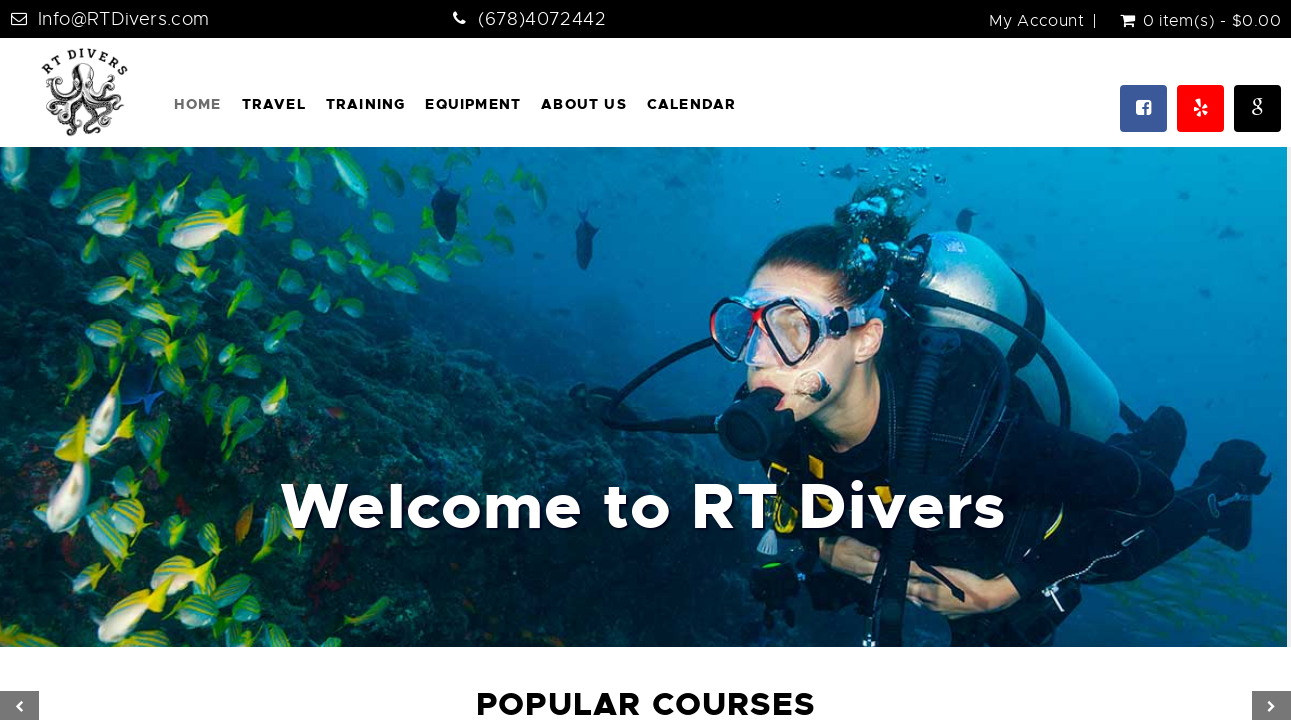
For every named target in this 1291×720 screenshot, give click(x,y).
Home (198, 104)
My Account (1036, 21)
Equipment (473, 104)
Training (366, 104)
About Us (584, 104)
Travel (274, 104)
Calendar (692, 104)
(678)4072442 (542, 19)
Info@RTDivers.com (123, 19)
